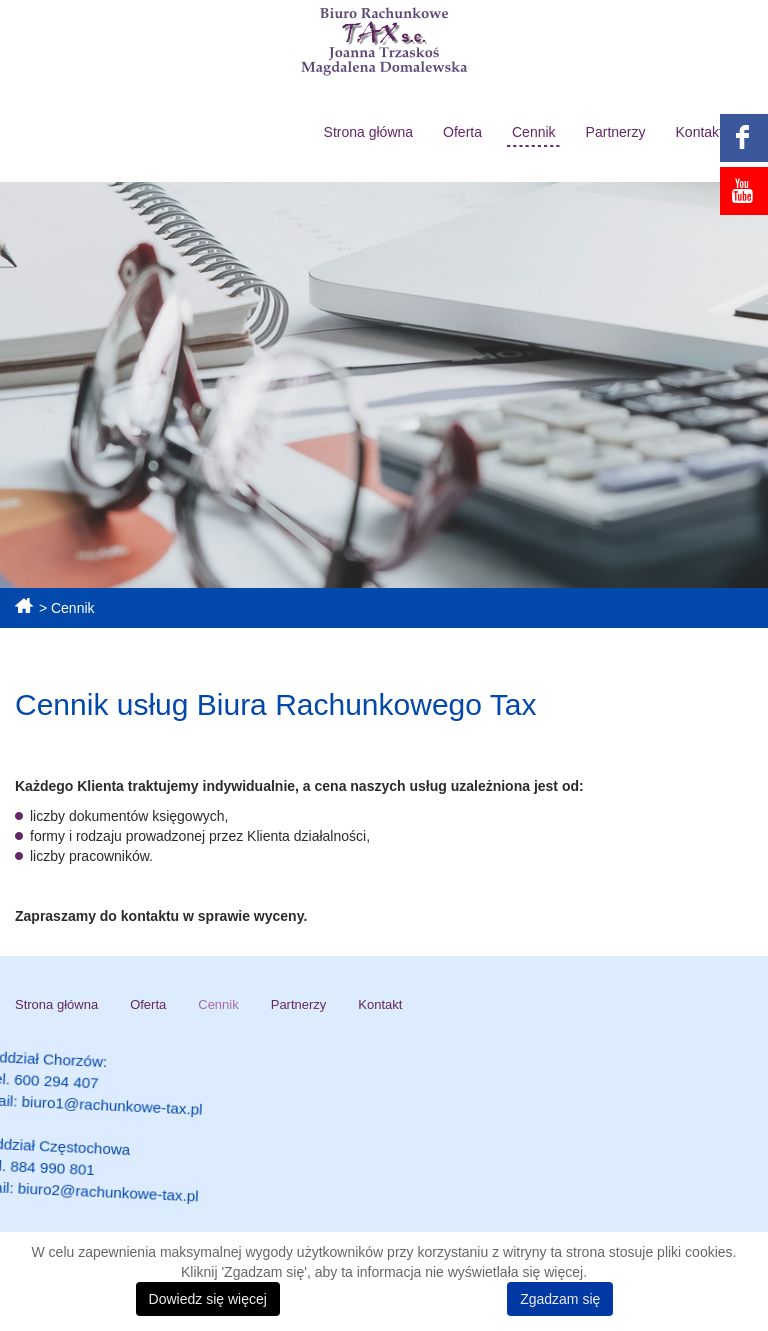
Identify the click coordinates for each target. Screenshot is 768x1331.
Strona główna (369, 132)
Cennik (534, 132)
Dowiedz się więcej (208, 1299)
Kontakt (699, 132)
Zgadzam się (560, 1299)
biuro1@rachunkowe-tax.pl (155, 1134)
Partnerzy (616, 132)
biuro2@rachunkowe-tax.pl (159, 1206)
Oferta (462, 132)
